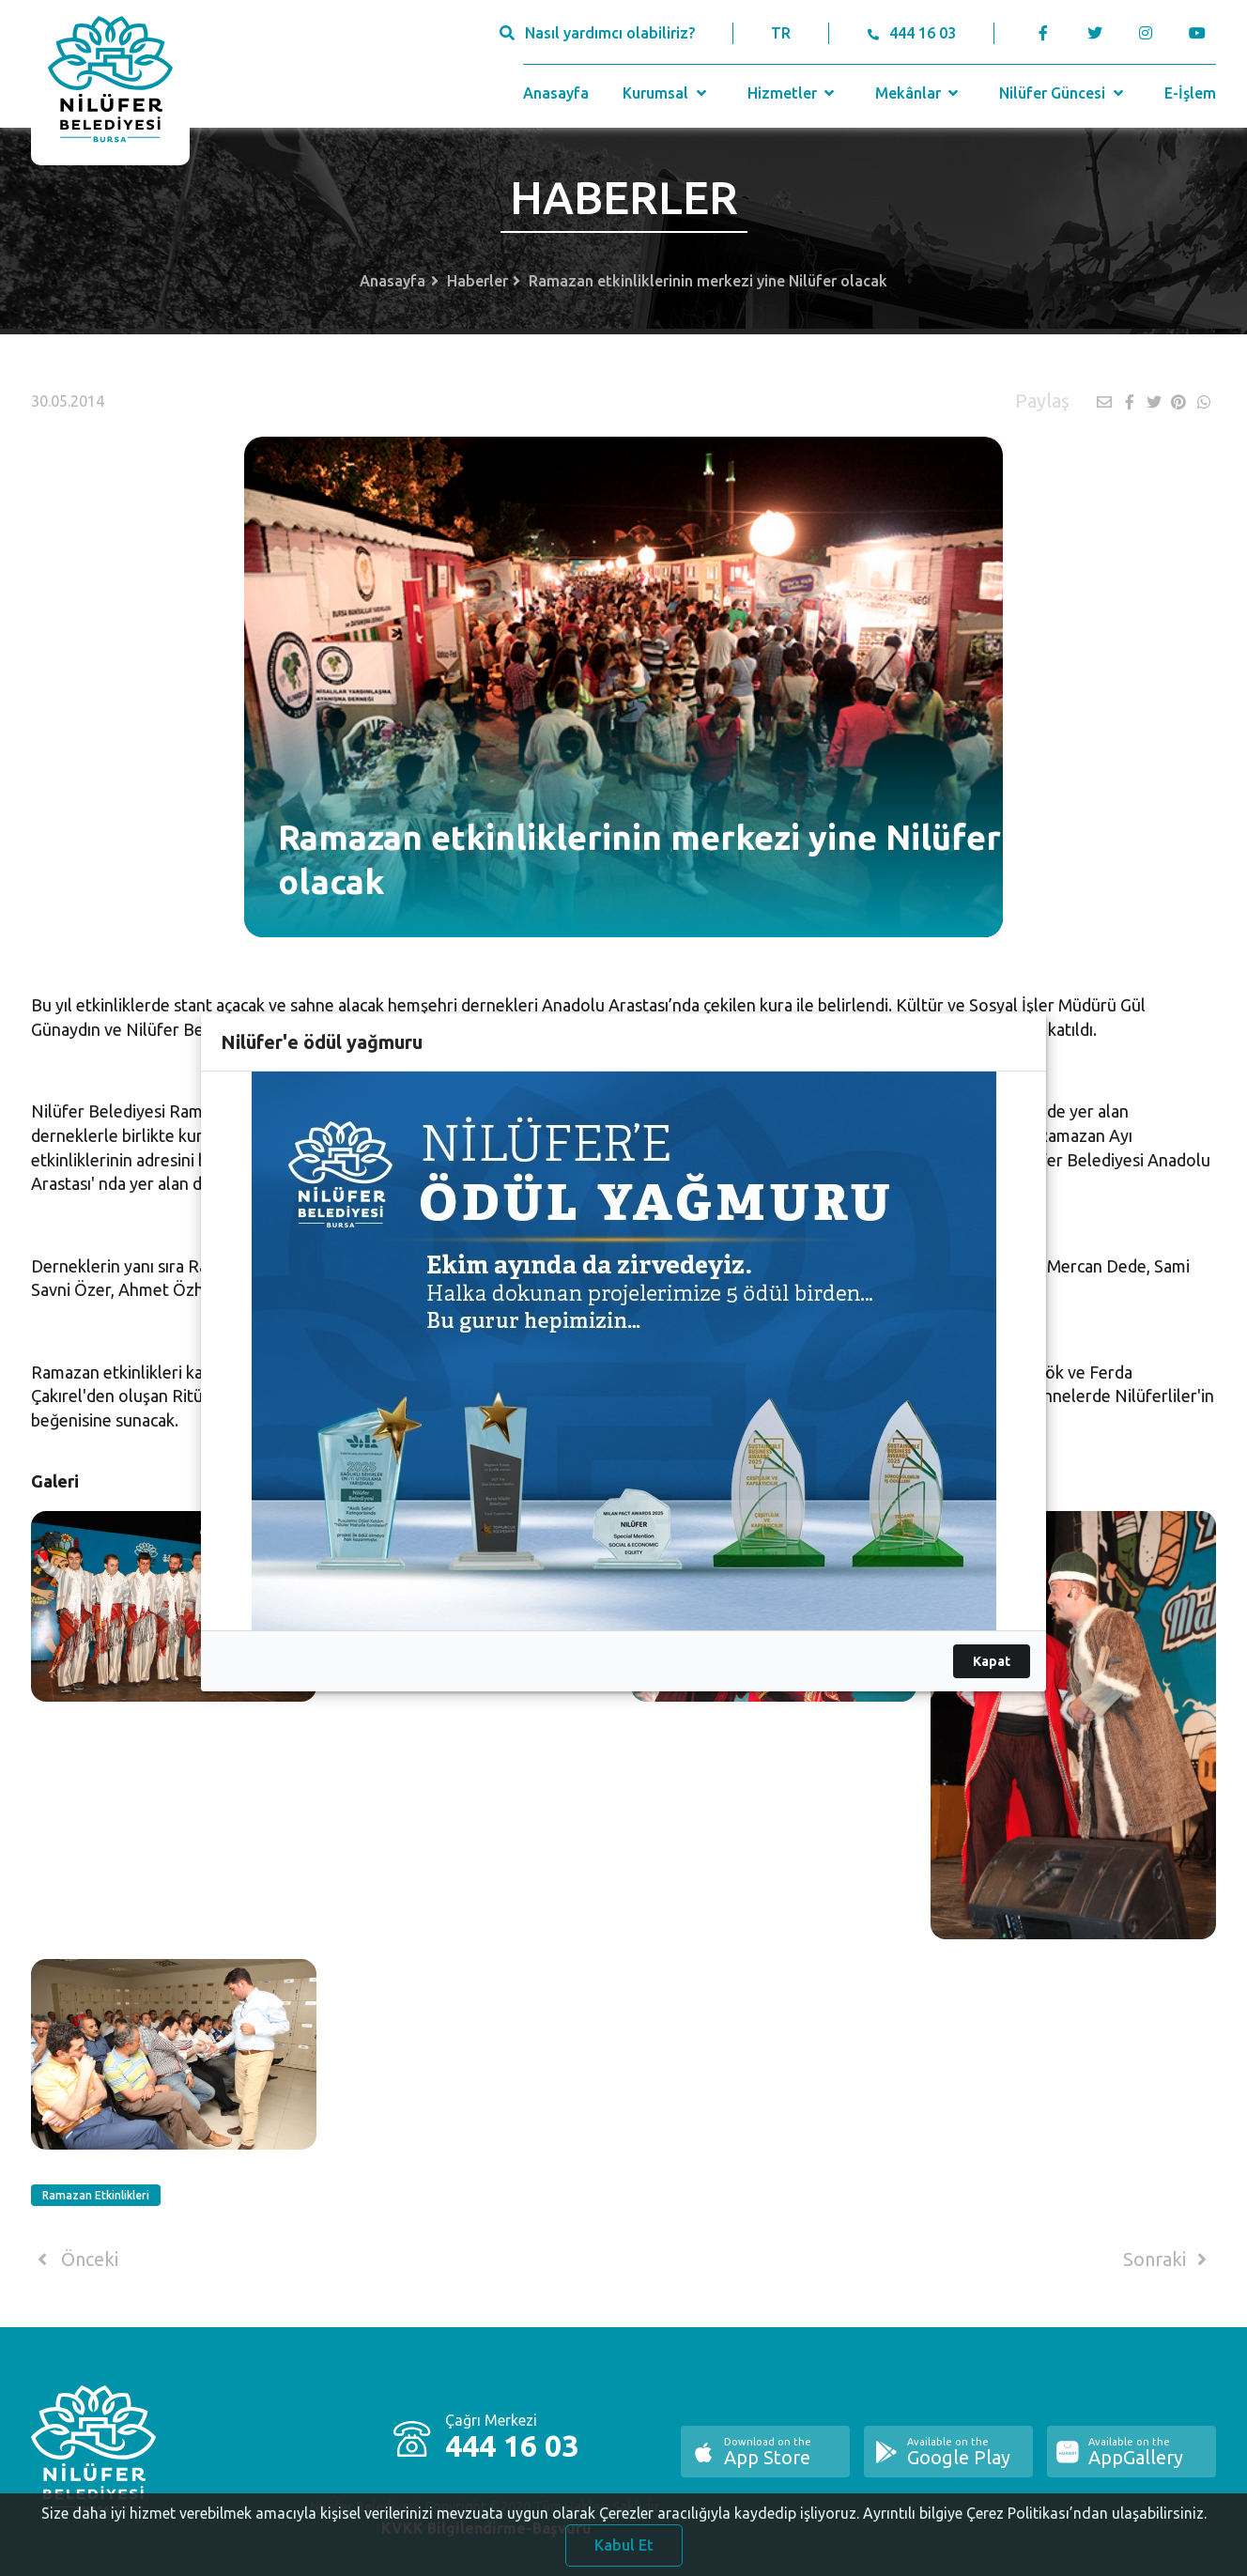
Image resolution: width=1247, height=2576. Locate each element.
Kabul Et (624, 2554)
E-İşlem (1190, 93)
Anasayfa (556, 93)
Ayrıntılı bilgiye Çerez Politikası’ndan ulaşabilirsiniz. (1035, 2522)
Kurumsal (666, 93)
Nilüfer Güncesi (1063, 93)
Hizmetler (793, 93)
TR (781, 32)
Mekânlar (918, 93)
